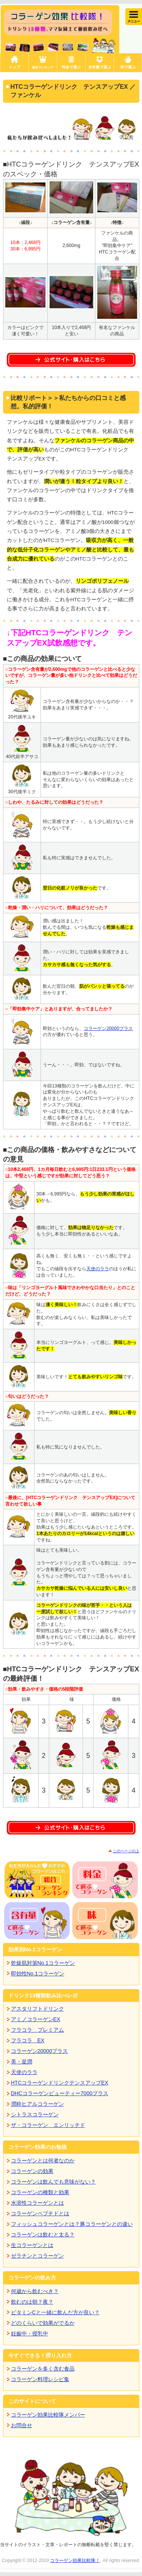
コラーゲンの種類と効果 (40, 2192)
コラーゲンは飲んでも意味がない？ (53, 2182)
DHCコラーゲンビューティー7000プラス (59, 2093)
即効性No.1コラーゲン (38, 1974)
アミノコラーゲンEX (36, 2019)
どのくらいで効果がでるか (43, 2323)
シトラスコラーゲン (35, 2114)
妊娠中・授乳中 (29, 2333)
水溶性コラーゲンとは (37, 2203)
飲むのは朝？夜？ (32, 2302)
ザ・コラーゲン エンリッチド (48, 2125)
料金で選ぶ (71, 67)
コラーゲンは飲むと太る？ (43, 2235)
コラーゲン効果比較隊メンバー (48, 2415)
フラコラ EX (28, 2040)
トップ (14, 67)
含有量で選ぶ (99, 67)
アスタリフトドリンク (37, 2009)
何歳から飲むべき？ (35, 2291)
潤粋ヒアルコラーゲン (37, 2104)
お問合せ (21, 2425)
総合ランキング (42, 67)
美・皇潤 (21, 2062)
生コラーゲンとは (32, 2245)
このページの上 (126, 1851)
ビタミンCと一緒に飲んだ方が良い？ (55, 2312)
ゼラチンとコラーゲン (37, 2256)
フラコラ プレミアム (37, 2030)
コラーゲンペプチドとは (40, 2213)
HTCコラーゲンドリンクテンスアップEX (59, 2083)
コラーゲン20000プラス (108, 1028)
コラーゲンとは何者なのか (43, 2160)
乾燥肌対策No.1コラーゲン (43, 1963)
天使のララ (97, 1268)
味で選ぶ (128, 67)
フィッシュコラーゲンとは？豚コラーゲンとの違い (72, 2224)
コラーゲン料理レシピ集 (40, 2379)
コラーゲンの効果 (32, 2171)
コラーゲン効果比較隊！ (75, 2560)
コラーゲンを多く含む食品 (43, 2369)
